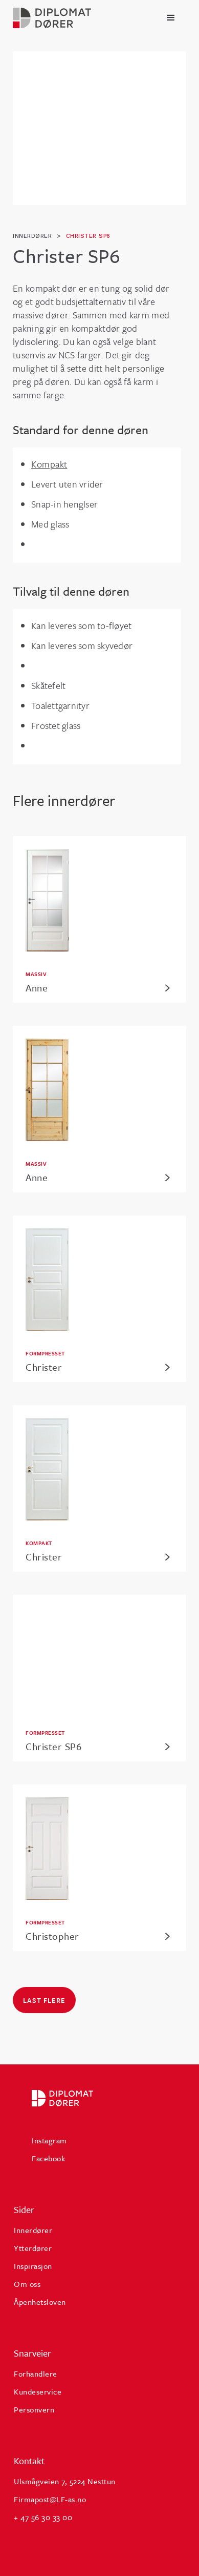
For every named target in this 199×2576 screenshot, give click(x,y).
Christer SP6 (88, 236)
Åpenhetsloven (40, 2302)
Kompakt (49, 464)
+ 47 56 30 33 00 (43, 2517)
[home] (52, 18)
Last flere (44, 2000)
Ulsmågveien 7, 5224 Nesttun (65, 2481)
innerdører (32, 236)
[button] (171, 18)
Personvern (34, 2409)
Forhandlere (35, 2373)
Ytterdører (33, 2248)
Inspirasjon (33, 2266)
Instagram (49, 2140)
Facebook (48, 2158)
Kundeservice (37, 2391)
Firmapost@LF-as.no (50, 2499)
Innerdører (33, 2230)
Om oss (27, 2284)
